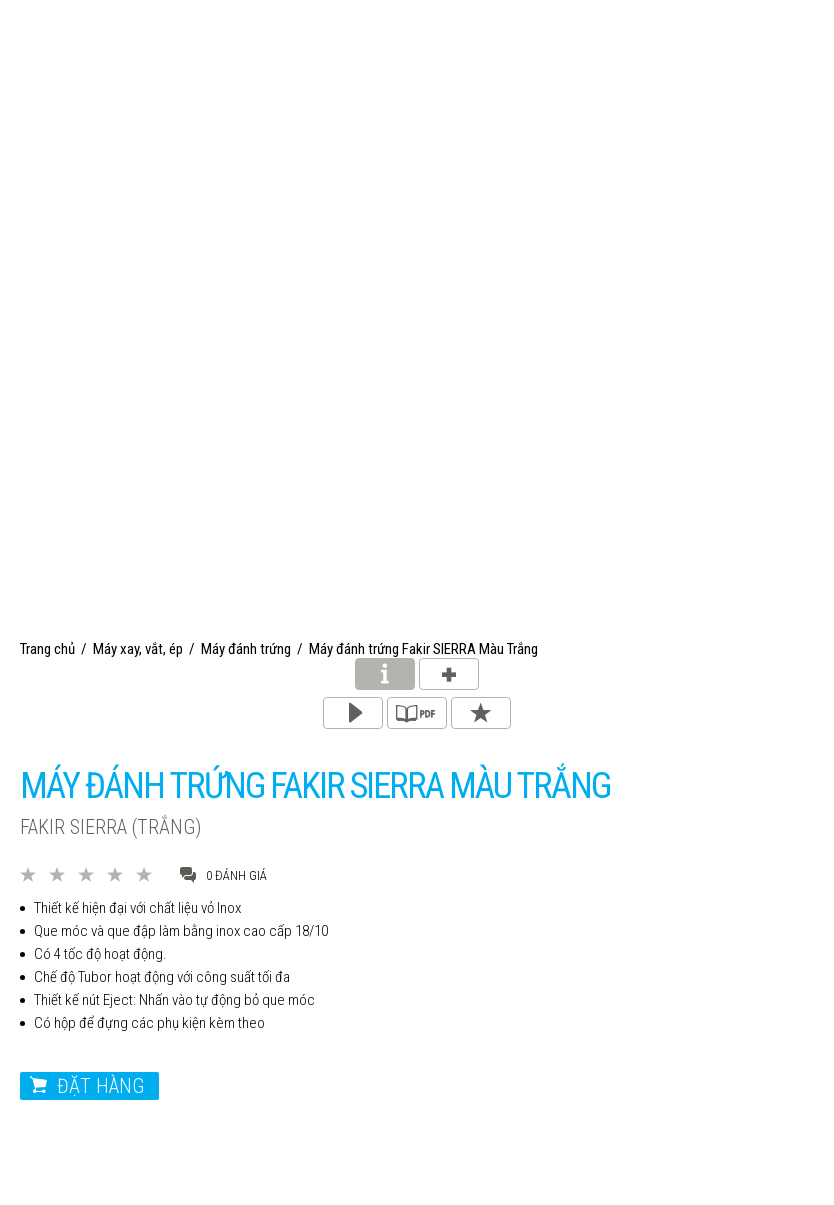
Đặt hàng (100, 1086)
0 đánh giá (223, 874)
